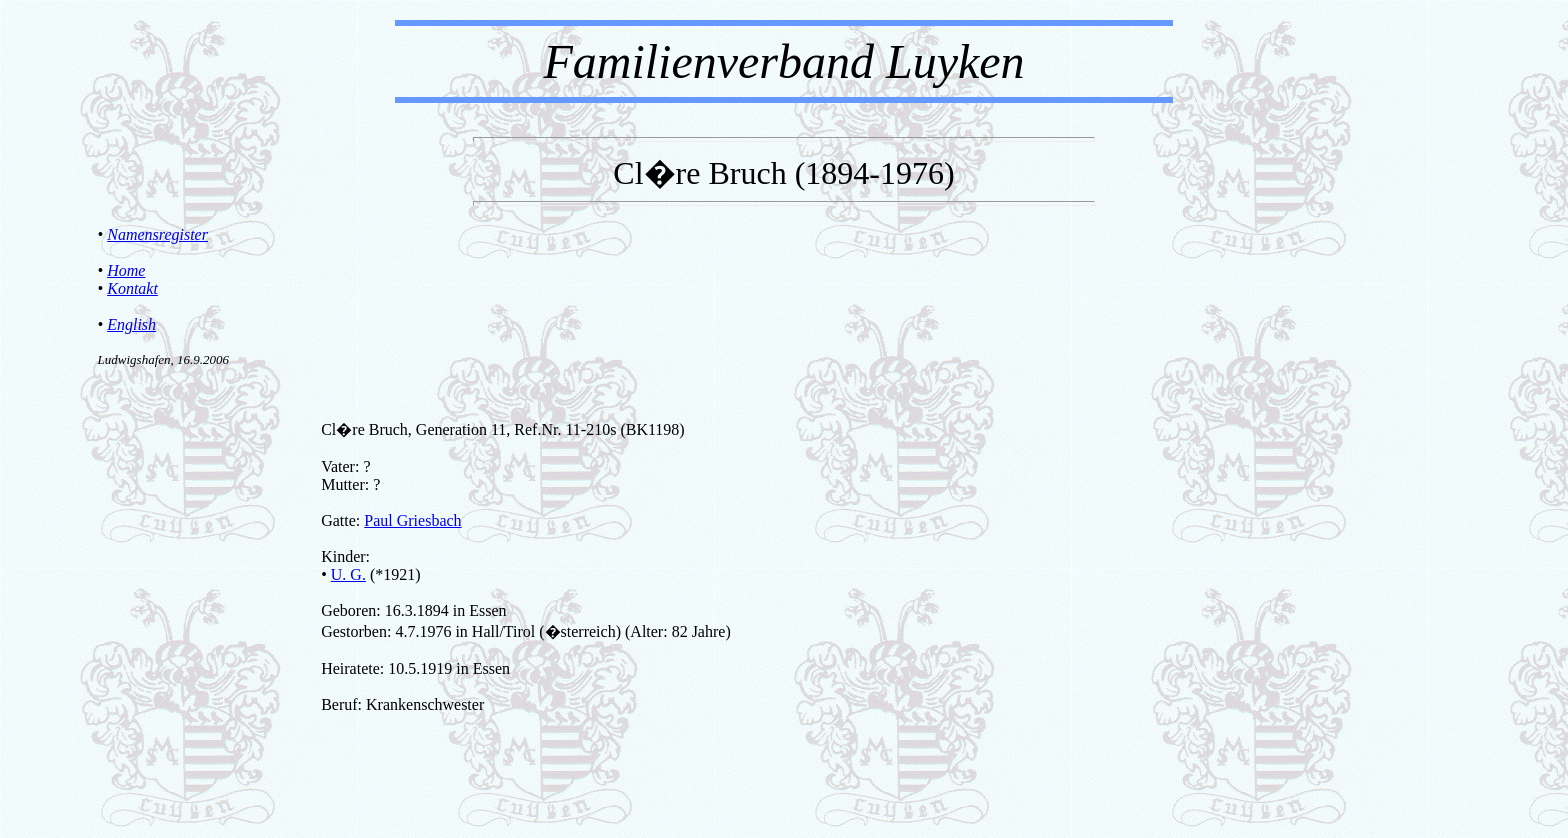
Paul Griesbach (412, 520)
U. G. (348, 574)
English (131, 324)
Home (126, 270)
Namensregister (157, 234)
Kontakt (132, 288)
